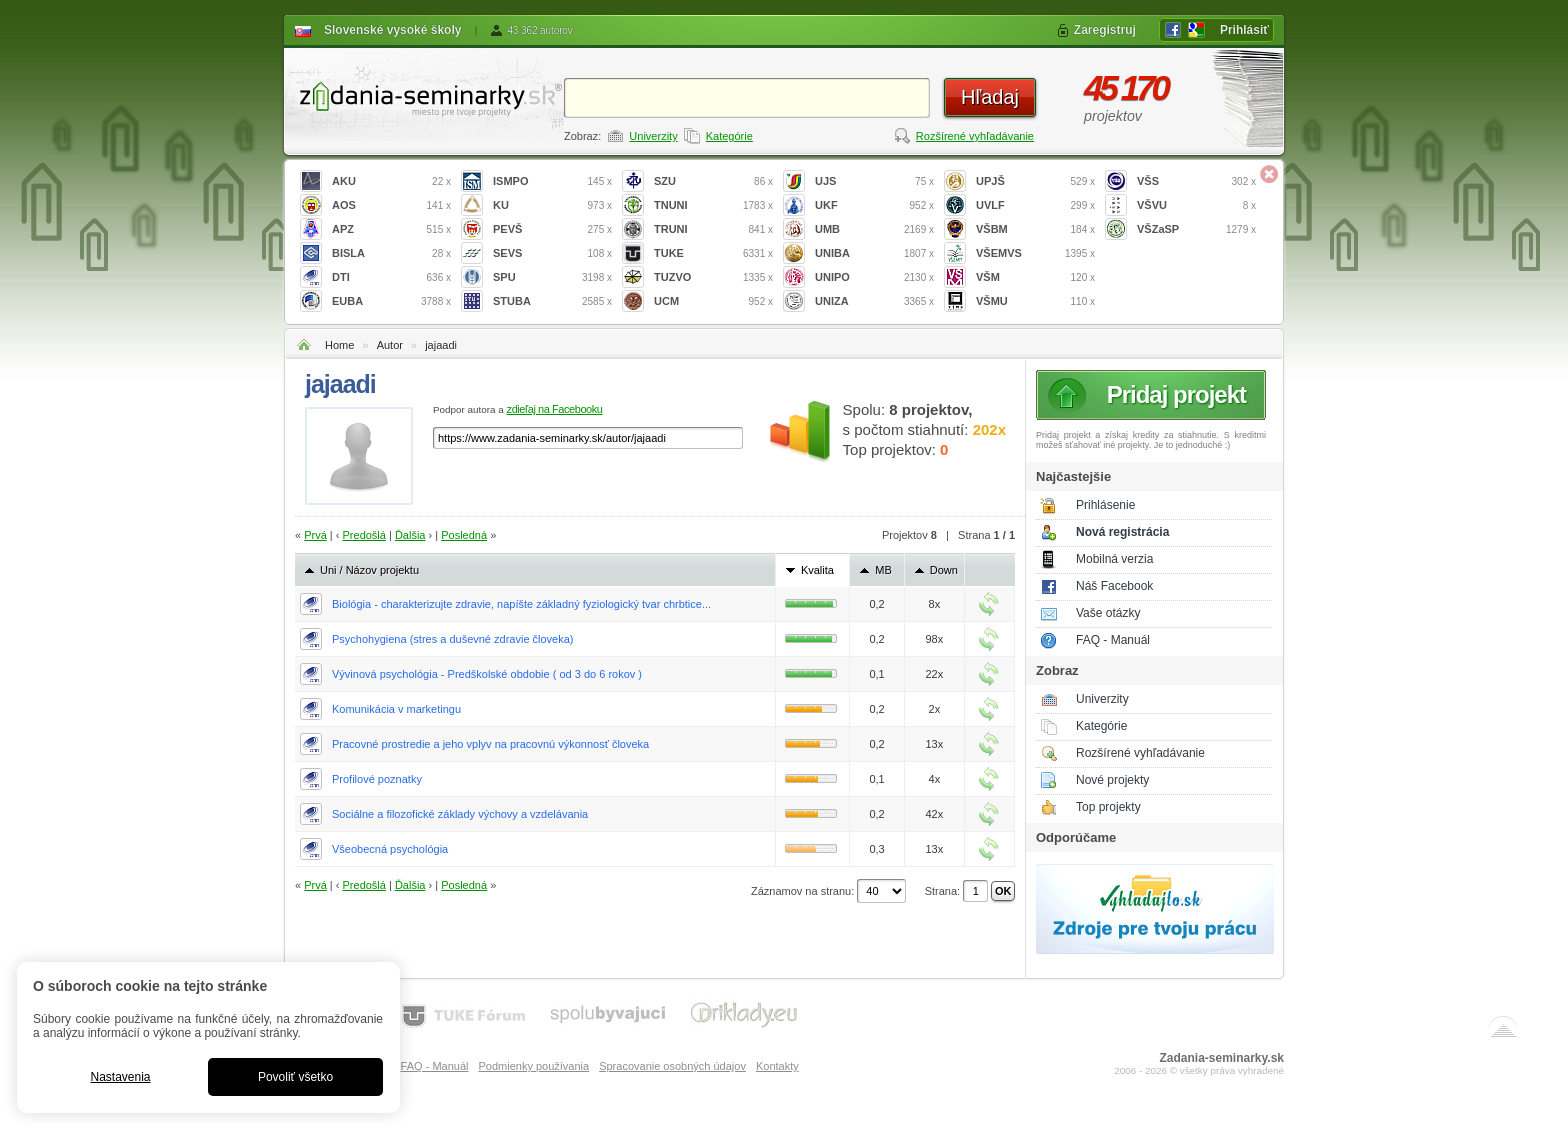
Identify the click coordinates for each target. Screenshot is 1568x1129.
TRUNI (713, 229)
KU (552, 205)
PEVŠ (552, 229)
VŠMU (1035, 301)
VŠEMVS (1035, 253)
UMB (874, 229)
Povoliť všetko (295, 1077)
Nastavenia (120, 1077)
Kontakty (777, 1066)
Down (944, 570)
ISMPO (552, 181)
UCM (713, 301)
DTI (391, 277)
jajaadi (441, 345)
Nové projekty (1112, 780)
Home (339, 345)
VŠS (1196, 181)
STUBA (552, 301)
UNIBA (874, 253)
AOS (391, 205)
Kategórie (729, 136)
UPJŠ (1035, 181)
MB (883, 570)
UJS (874, 181)
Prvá (315, 535)
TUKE (713, 253)
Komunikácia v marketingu (396, 709)
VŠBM (1035, 229)
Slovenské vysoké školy (392, 30)
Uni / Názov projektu (369, 570)
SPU (552, 277)
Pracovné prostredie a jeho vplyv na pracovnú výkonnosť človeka (490, 744)
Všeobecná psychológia (390, 849)
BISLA (391, 253)
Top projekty (1108, 807)
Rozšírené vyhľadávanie (975, 136)
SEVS (552, 253)
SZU (713, 181)
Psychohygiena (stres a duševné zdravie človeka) (453, 639)
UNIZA (874, 301)
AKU (391, 181)
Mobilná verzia (1114, 559)
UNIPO (874, 277)
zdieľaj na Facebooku (555, 409)
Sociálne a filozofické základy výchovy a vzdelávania (460, 814)
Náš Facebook (1114, 586)
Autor (390, 345)
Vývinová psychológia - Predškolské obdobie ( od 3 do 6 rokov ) (487, 674)
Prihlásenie (1105, 505)
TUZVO (713, 277)
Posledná (464, 535)
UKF (874, 205)
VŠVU (1196, 205)
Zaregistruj (1105, 30)
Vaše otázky (1108, 613)
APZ (391, 229)
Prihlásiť (1244, 30)
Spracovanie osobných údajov (672, 1066)
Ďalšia (410, 535)
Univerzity (653, 136)
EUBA (391, 301)
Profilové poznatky (377, 779)
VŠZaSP (1196, 229)
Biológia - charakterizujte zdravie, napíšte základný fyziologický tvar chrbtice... (521, 604)
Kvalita (817, 570)
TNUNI (713, 205)
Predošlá (364, 535)
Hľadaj (990, 97)
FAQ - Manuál (1113, 640)
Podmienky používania (533, 1066)
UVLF (1035, 205)
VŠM (1035, 277)
